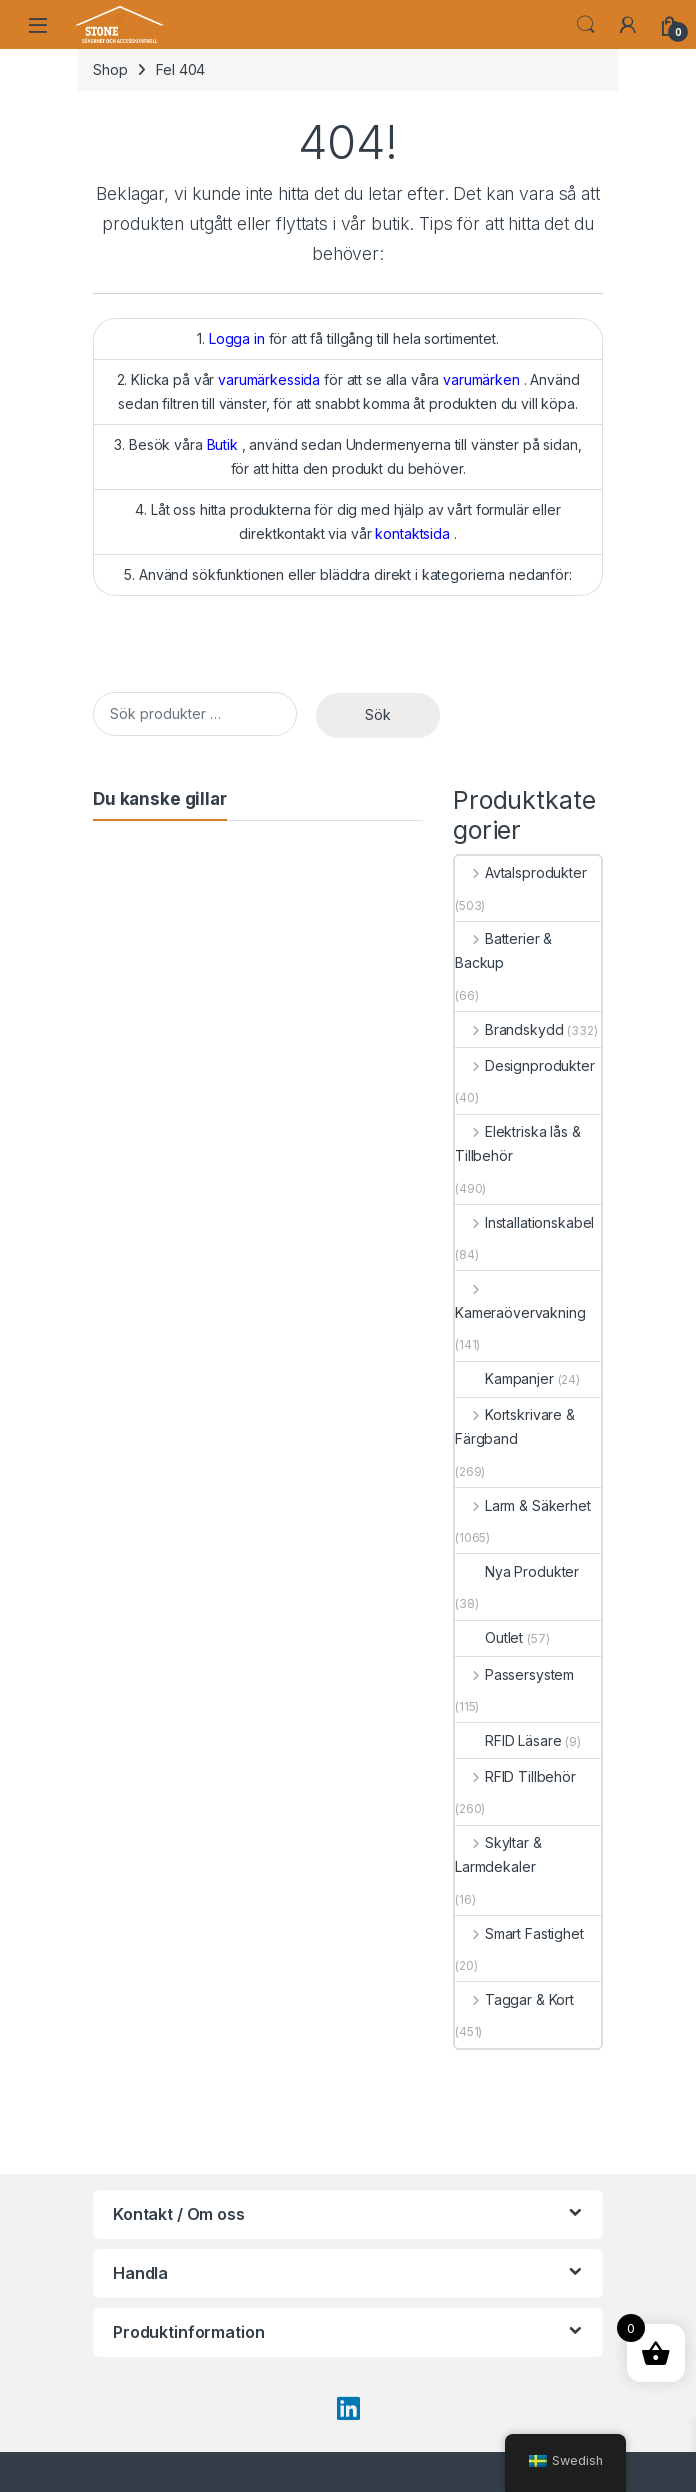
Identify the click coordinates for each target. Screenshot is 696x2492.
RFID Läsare (508, 1740)
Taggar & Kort (514, 1999)
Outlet (489, 1637)
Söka (586, 25)
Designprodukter (525, 1065)
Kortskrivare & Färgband (515, 1426)
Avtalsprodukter (521, 872)
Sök (378, 714)
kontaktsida (412, 533)
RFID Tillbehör (515, 1776)
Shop (110, 69)
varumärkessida (269, 379)
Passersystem (514, 1674)
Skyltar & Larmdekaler (498, 1854)
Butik (222, 444)
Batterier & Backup (503, 950)
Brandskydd (509, 1029)
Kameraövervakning (520, 1300)
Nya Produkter (517, 1571)
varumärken (481, 379)
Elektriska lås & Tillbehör (518, 1143)
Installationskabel (524, 1222)
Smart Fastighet (519, 1933)
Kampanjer (504, 1378)
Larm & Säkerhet (523, 1505)
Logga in (237, 338)
